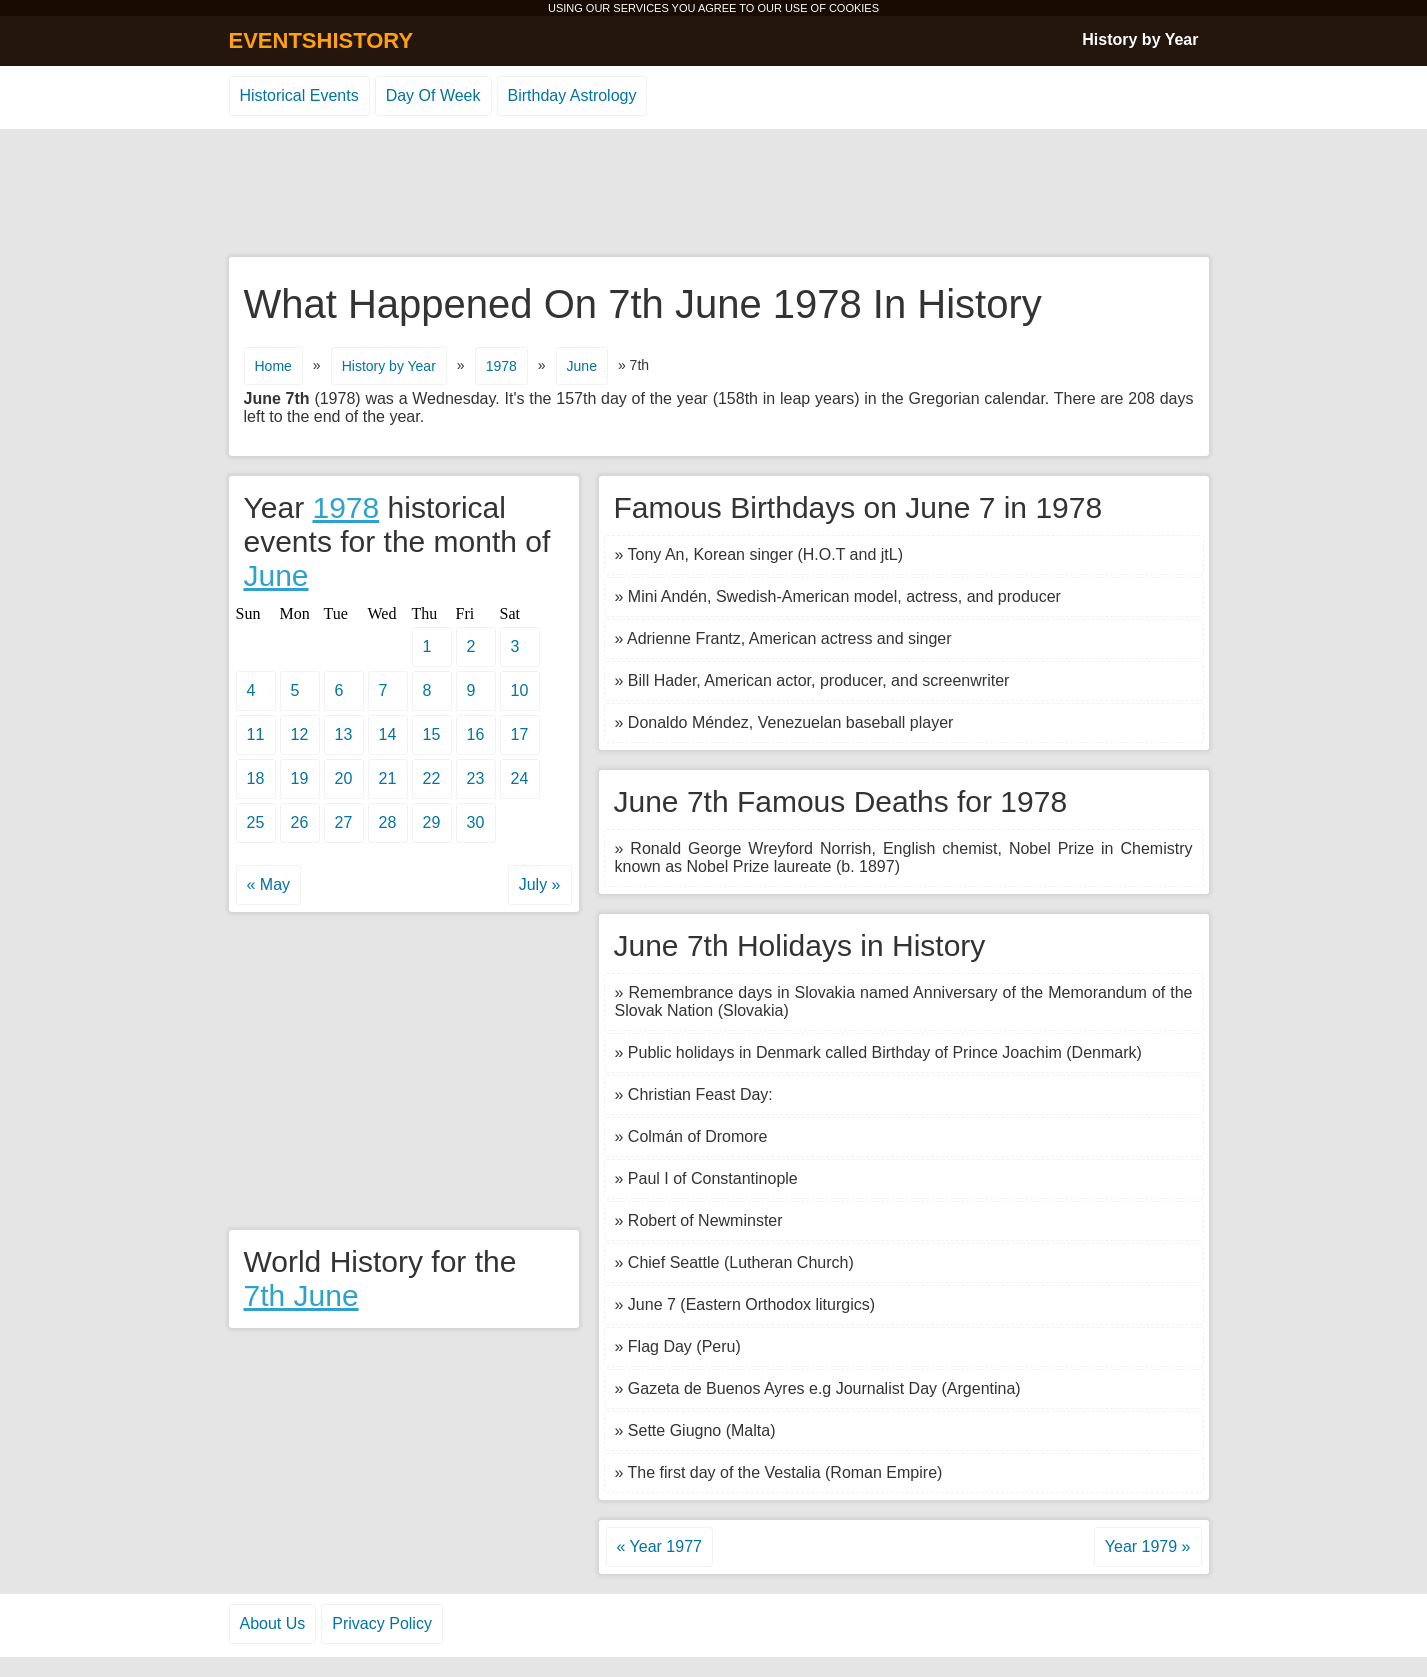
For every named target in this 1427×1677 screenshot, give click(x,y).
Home (273, 366)
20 (344, 778)
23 (476, 778)
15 (432, 734)
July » (540, 884)
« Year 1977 (659, 1546)
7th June (301, 1295)
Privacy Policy (382, 1623)
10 (520, 690)
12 (300, 734)
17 (520, 734)
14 (388, 734)
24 (520, 778)
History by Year (1140, 39)
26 (300, 822)
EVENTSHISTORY (321, 40)
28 (388, 822)
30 (476, 822)
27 (344, 822)
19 (300, 778)
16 (476, 734)
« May (269, 884)
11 (256, 734)
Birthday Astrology (572, 95)
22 (432, 778)
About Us (273, 1623)
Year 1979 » (1148, 1546)
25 (256, 822)
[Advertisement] (714, 194)
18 (256, 778)
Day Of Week (433, 95)
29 (432, 822)
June (582, 366)
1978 (501, 366)
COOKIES (854, 8)
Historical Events (299, 95)
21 (388, 778)
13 (344, 734)
